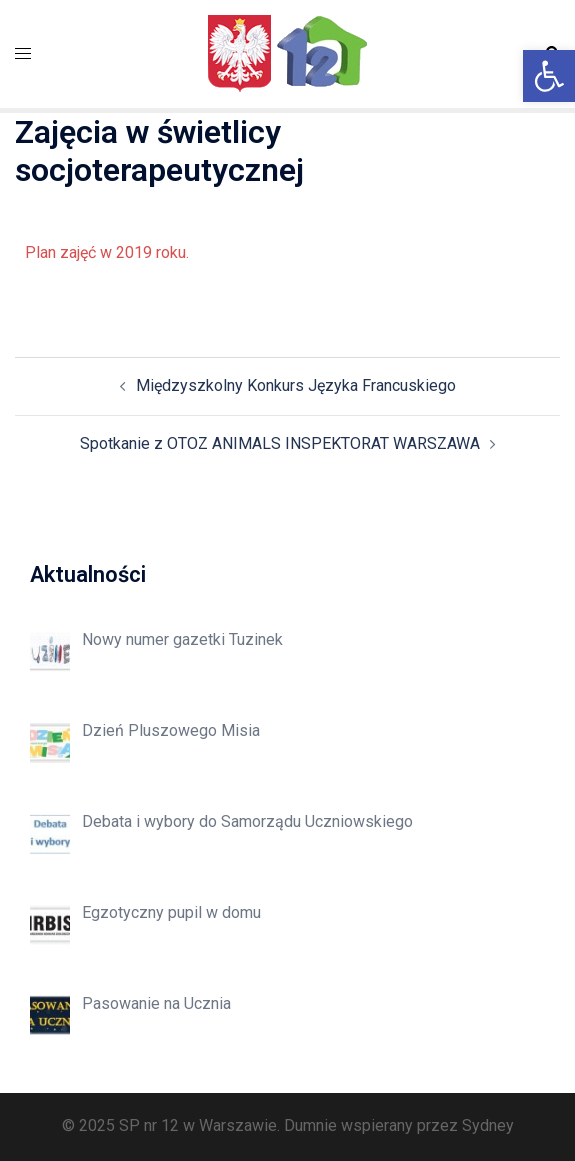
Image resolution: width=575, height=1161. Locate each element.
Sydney (488, 1125)
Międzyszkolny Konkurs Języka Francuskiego (296, 385)
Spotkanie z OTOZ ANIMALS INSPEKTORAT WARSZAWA (280, 443)
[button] (549, 76)
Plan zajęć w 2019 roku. (107, 252)
